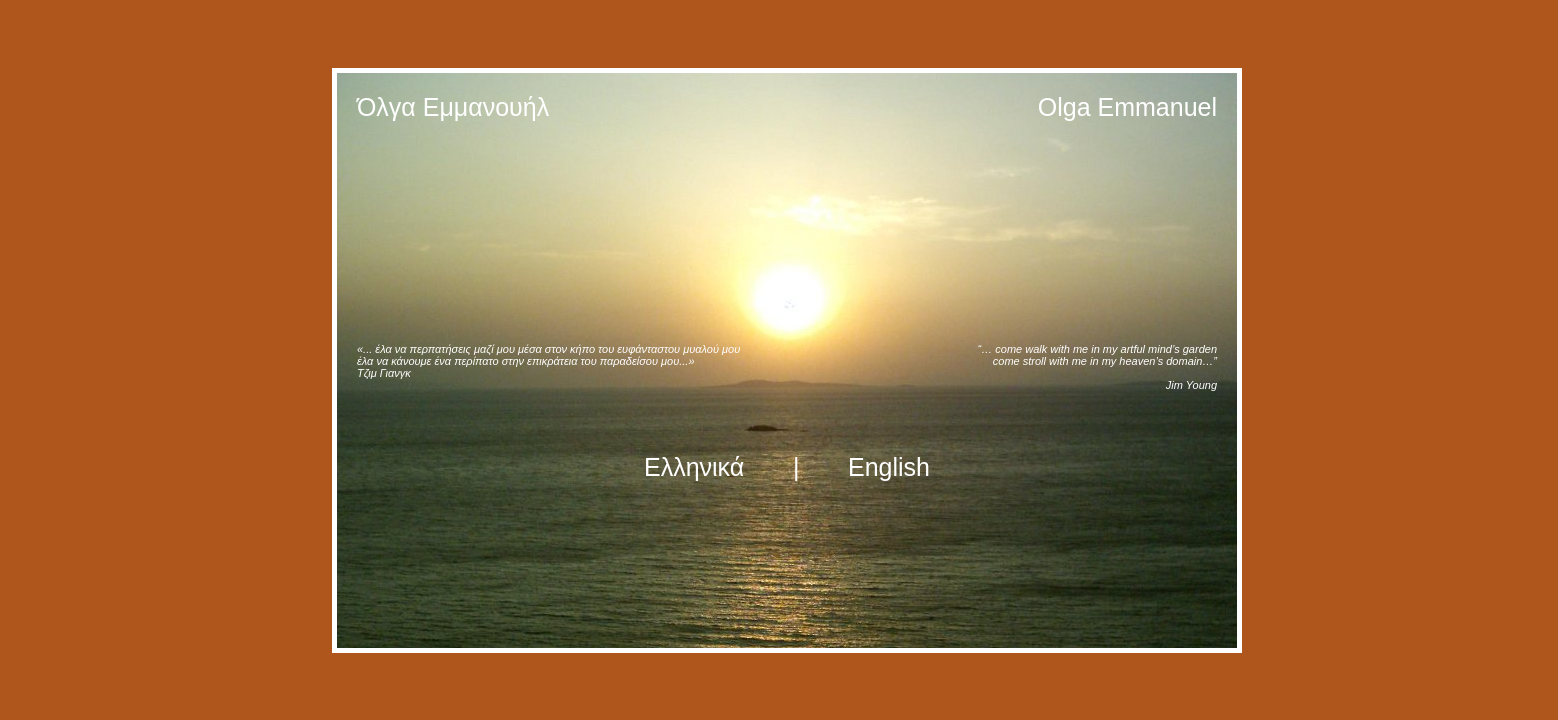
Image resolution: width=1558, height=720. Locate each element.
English (889, 467)
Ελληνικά (694, 467)
